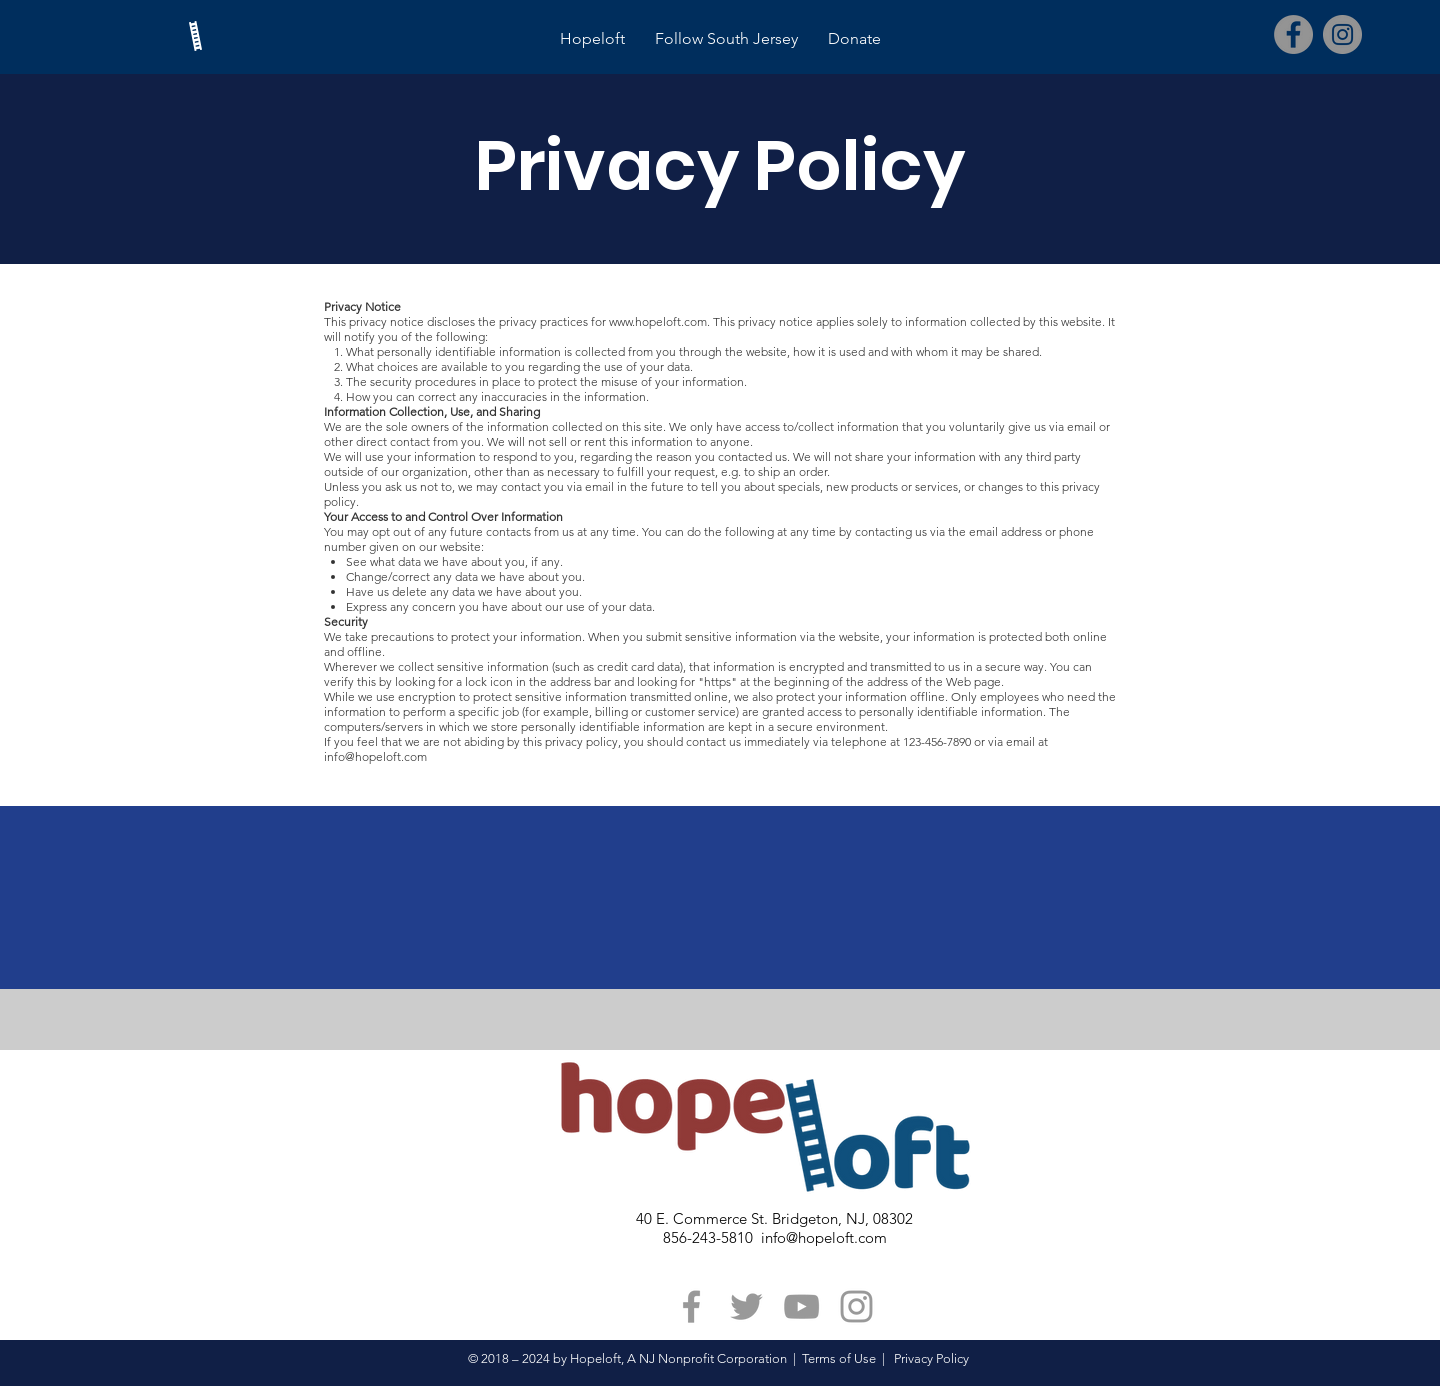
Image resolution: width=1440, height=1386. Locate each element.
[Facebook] (1293, 34)
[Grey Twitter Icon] (746, 1306)
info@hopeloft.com (375, 756)
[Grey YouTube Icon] (801, 1306)
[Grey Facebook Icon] (691, 1306)
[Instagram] (1342, 34)
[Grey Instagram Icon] (856, 1306)
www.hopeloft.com (658, 321)
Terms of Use (839, 1358)
